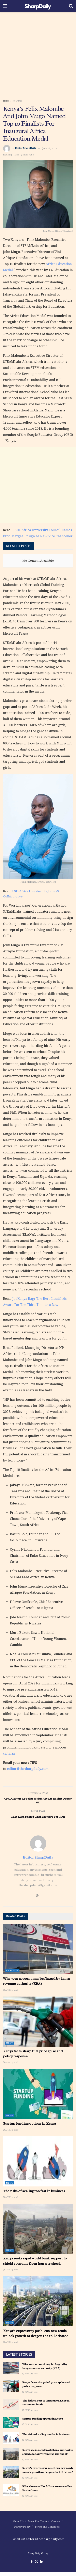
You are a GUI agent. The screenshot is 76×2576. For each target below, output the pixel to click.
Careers (55, 2525)
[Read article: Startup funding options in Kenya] (38, 2098)
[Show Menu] (5, 6)
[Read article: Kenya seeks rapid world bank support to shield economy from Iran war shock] (38, 2233)
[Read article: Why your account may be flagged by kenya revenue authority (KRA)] (38, 1953)
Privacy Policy (22, 2530)
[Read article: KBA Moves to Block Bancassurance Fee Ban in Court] (11, 2494)
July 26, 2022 (49, 148)
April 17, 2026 (10, 1993)
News (10, 2046)
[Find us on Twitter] (36, 2565)
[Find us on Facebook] (32, 2565)
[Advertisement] (38, 54)
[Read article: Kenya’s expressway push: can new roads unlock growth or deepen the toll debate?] (38, 2305)
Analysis (12, 1974)
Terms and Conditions (48, 2530)
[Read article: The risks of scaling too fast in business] (38, 2165)
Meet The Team (37, 2525)
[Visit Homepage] (38, 6)
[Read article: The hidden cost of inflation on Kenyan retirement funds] (11, 2408)
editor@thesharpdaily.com (27, 1769)
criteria (9, 1753)
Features (17, 100)
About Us (18, 2525)
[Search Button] (71, 6)
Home (6, 100)
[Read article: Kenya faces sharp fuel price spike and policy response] (38, 2025)
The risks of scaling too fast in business (34, 2195)
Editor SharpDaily (25, 148)
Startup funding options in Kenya (29, 2127)
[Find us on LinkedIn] (41, 2565)
